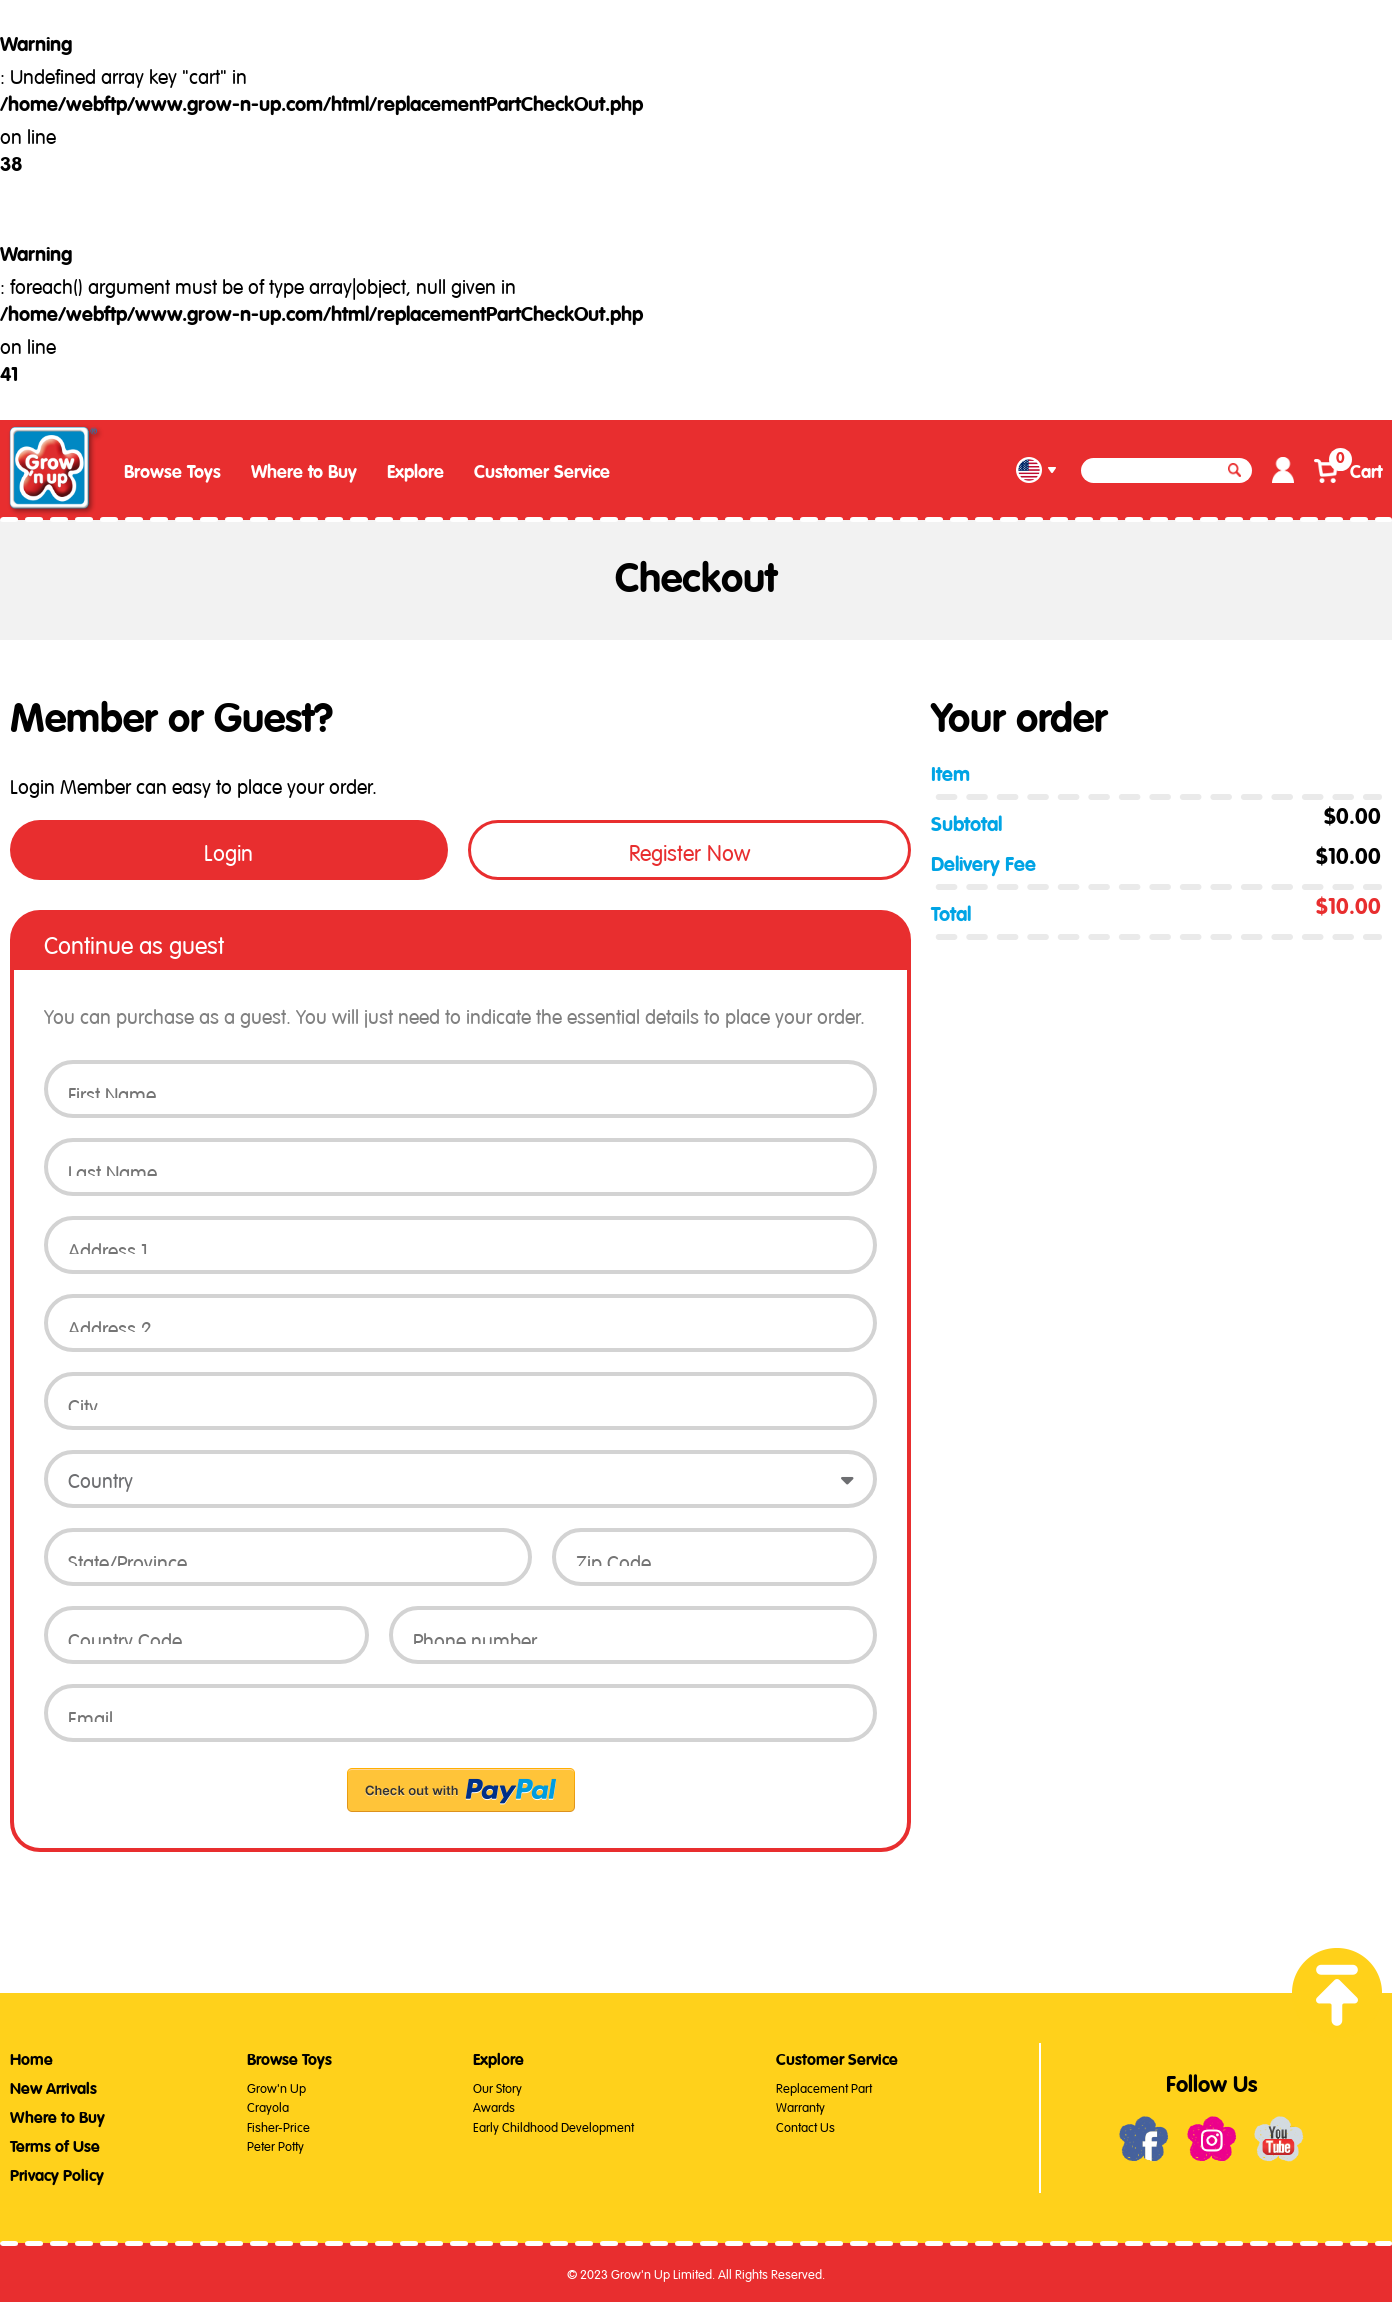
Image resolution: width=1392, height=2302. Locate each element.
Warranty (800, 2105)
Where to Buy (304, 472)
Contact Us (805, 2125)
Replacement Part (824, 2086)
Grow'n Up (276, 2086)
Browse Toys (172, 472)
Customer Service (542, 472)
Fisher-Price (278, 2125)
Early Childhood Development (553, 2125)
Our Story (497, 2086)
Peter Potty (275, 2144)
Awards (494, 2105)
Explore (415, 472)
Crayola (268, 2105)
